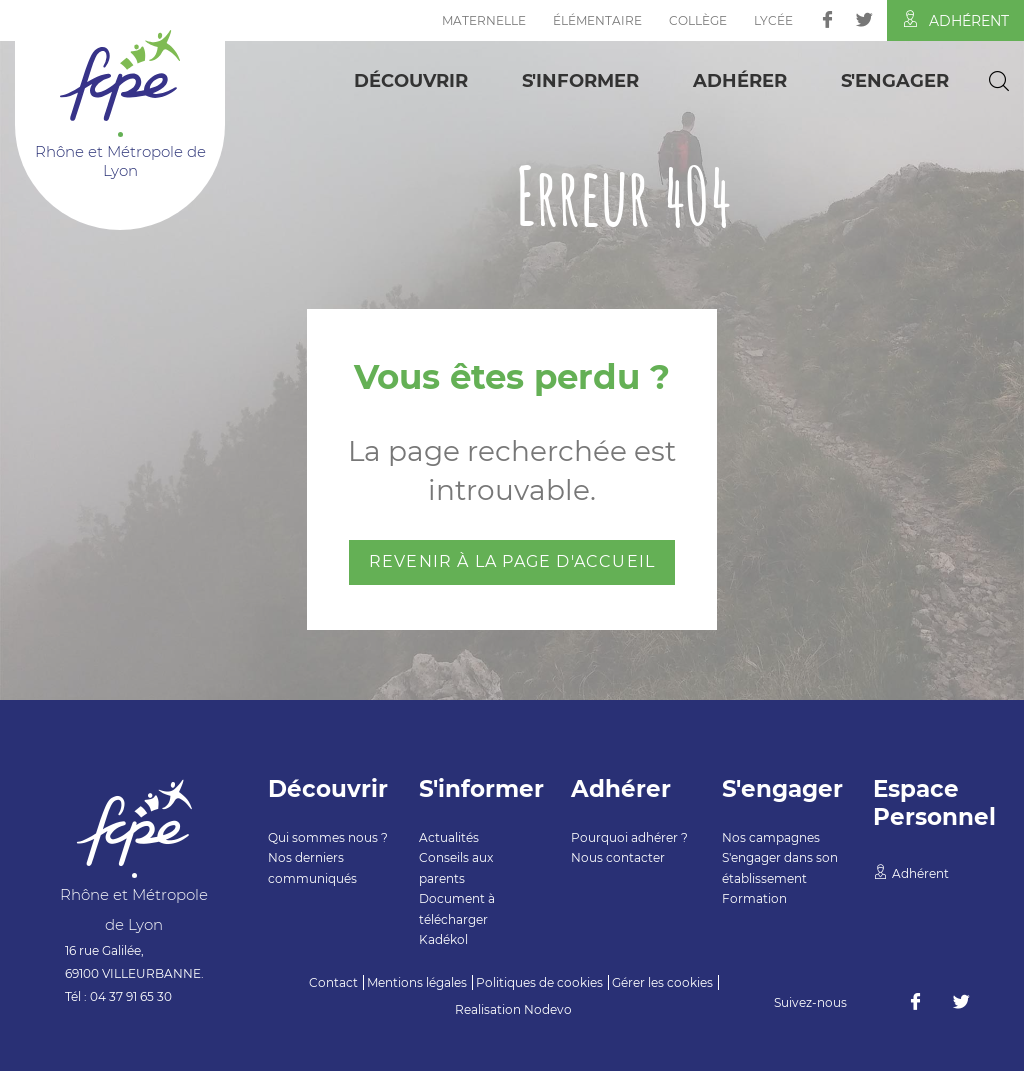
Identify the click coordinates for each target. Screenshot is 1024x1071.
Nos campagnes (771, 837)
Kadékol (443, 939)
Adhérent (955, 20)
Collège (698, 20)
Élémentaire (597, 20)
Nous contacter (618, 857)
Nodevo (548, 1009)
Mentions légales (417, 982)
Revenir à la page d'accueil (512, 561)
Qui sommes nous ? (328, 837)
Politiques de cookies (539, 982)
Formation (754, 898)
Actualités (449, 837)
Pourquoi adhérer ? (629, 837)
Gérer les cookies (662, 982)
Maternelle (484, 20)
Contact (333, 982)
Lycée (773, 20)
